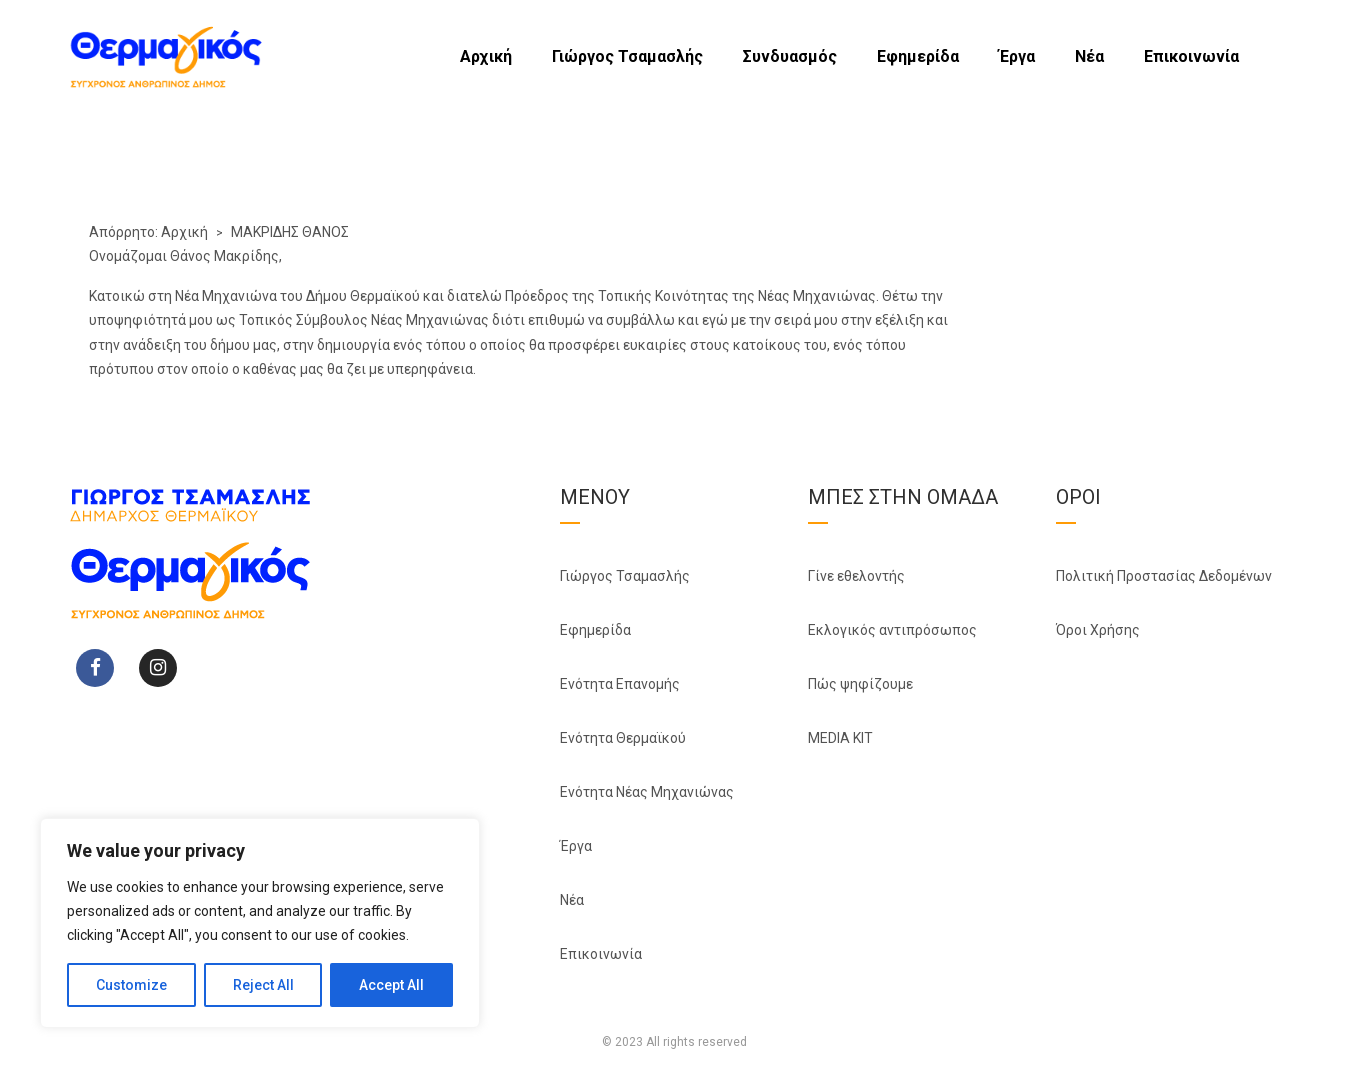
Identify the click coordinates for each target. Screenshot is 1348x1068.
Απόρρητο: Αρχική (148, 232)
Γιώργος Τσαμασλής (627, 56)
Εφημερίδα (918, 56)
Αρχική (486, 56)
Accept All (391, 985)
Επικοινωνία (1191, 56)
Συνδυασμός (790, 56)
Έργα (1017, 56)
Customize (131, 985)
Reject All (263, 985)
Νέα (1089, 56)
